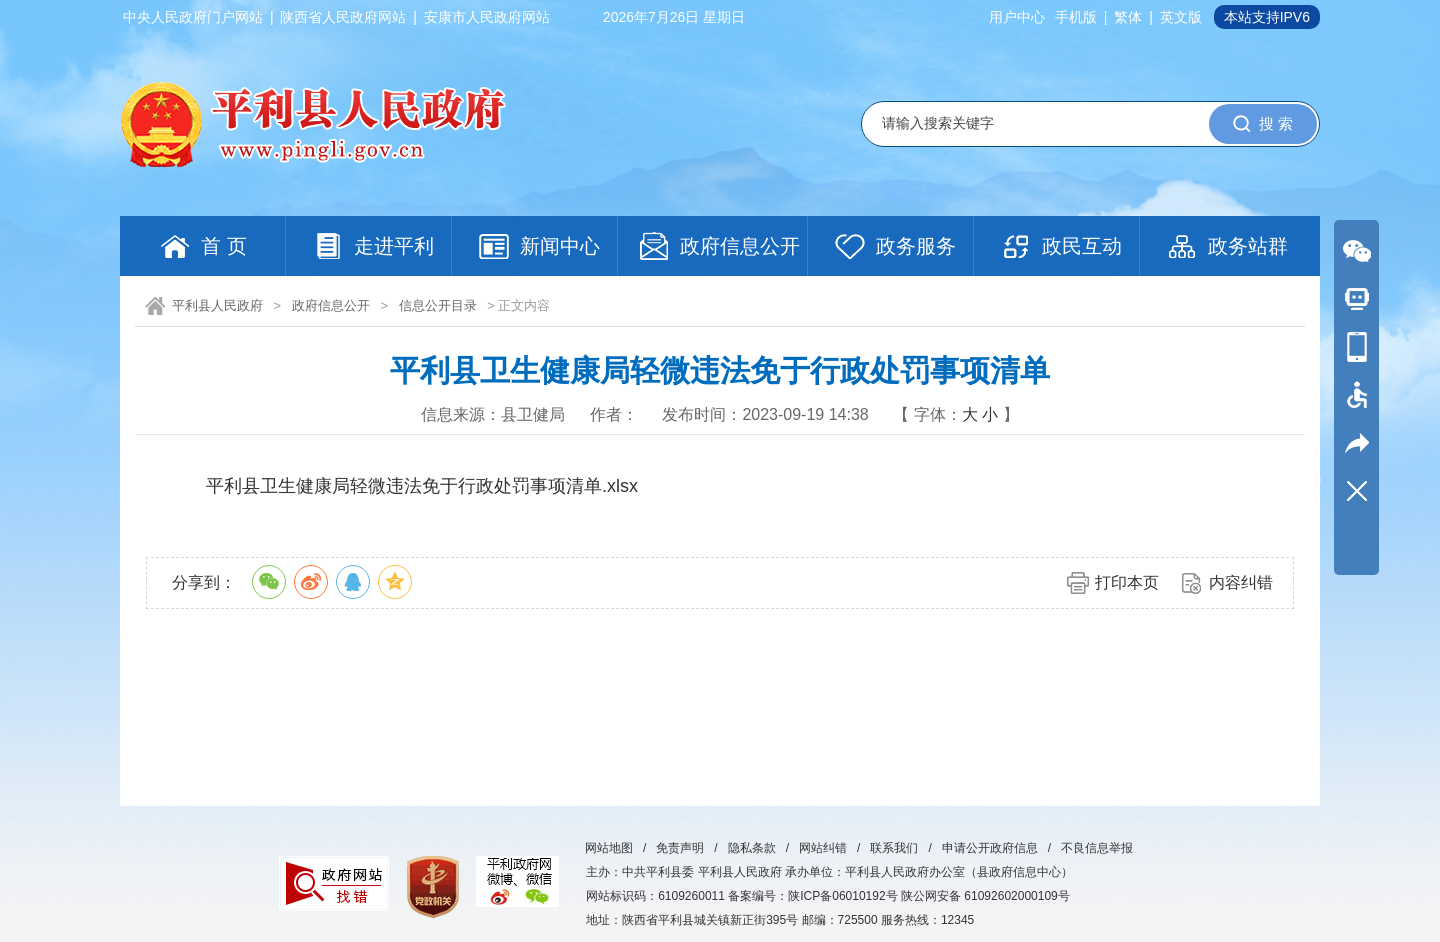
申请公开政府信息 (990, 848)
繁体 (1128, 17)
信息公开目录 (438, 305)
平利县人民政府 (217, 305)
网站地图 (609, 848)
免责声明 (680, 848)
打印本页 (1127, 582)
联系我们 (894, 848)
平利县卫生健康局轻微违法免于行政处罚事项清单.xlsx (422, 486)
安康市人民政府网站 (487, 17)
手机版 (1076, 17)
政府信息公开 (331, 305)
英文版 (1181, 17)
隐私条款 (752, 848)
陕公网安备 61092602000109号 (985, 896)
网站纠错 (823, 848)
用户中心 (1017, 17)
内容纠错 (1241, 582)
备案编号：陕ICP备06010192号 (812, 896)
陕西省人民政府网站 (343, 17)
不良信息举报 (1097, 848)
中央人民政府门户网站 (193, 17)
